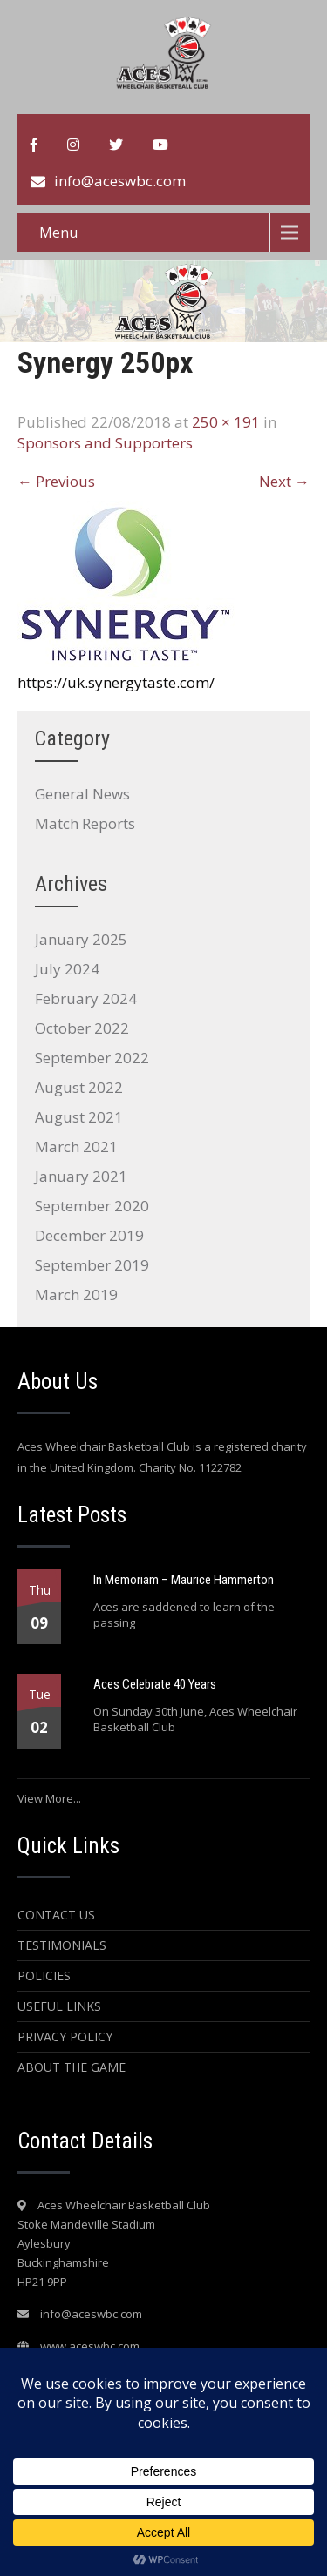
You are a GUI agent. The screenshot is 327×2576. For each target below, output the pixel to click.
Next (284, 481)
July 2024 (67, 969)
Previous (56, 481)
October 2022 (82, 1028)
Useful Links (59, 2006)
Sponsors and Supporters (105, 443)
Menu (58, 232)
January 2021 (81, 1176)
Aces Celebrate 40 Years (154, 1684)
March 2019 (76, 1295)
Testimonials (61, 1945)
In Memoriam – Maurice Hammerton (183, 1580)
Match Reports (85, 823)
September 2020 (92, 1206)
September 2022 (92, 1058)
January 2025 (81, 939)
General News (82, 794)
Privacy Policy (64, 2036)
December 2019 (89, 1235)
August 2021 (79, 1117)
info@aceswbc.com (120, 181)
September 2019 (92, 1265)
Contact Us (56, 1914)
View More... (49, 1798)
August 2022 (79, 1087)
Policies (44, 1975)
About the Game (71, 2067)
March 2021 (76, 1146)
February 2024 (86, 998)
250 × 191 (226, 422)
